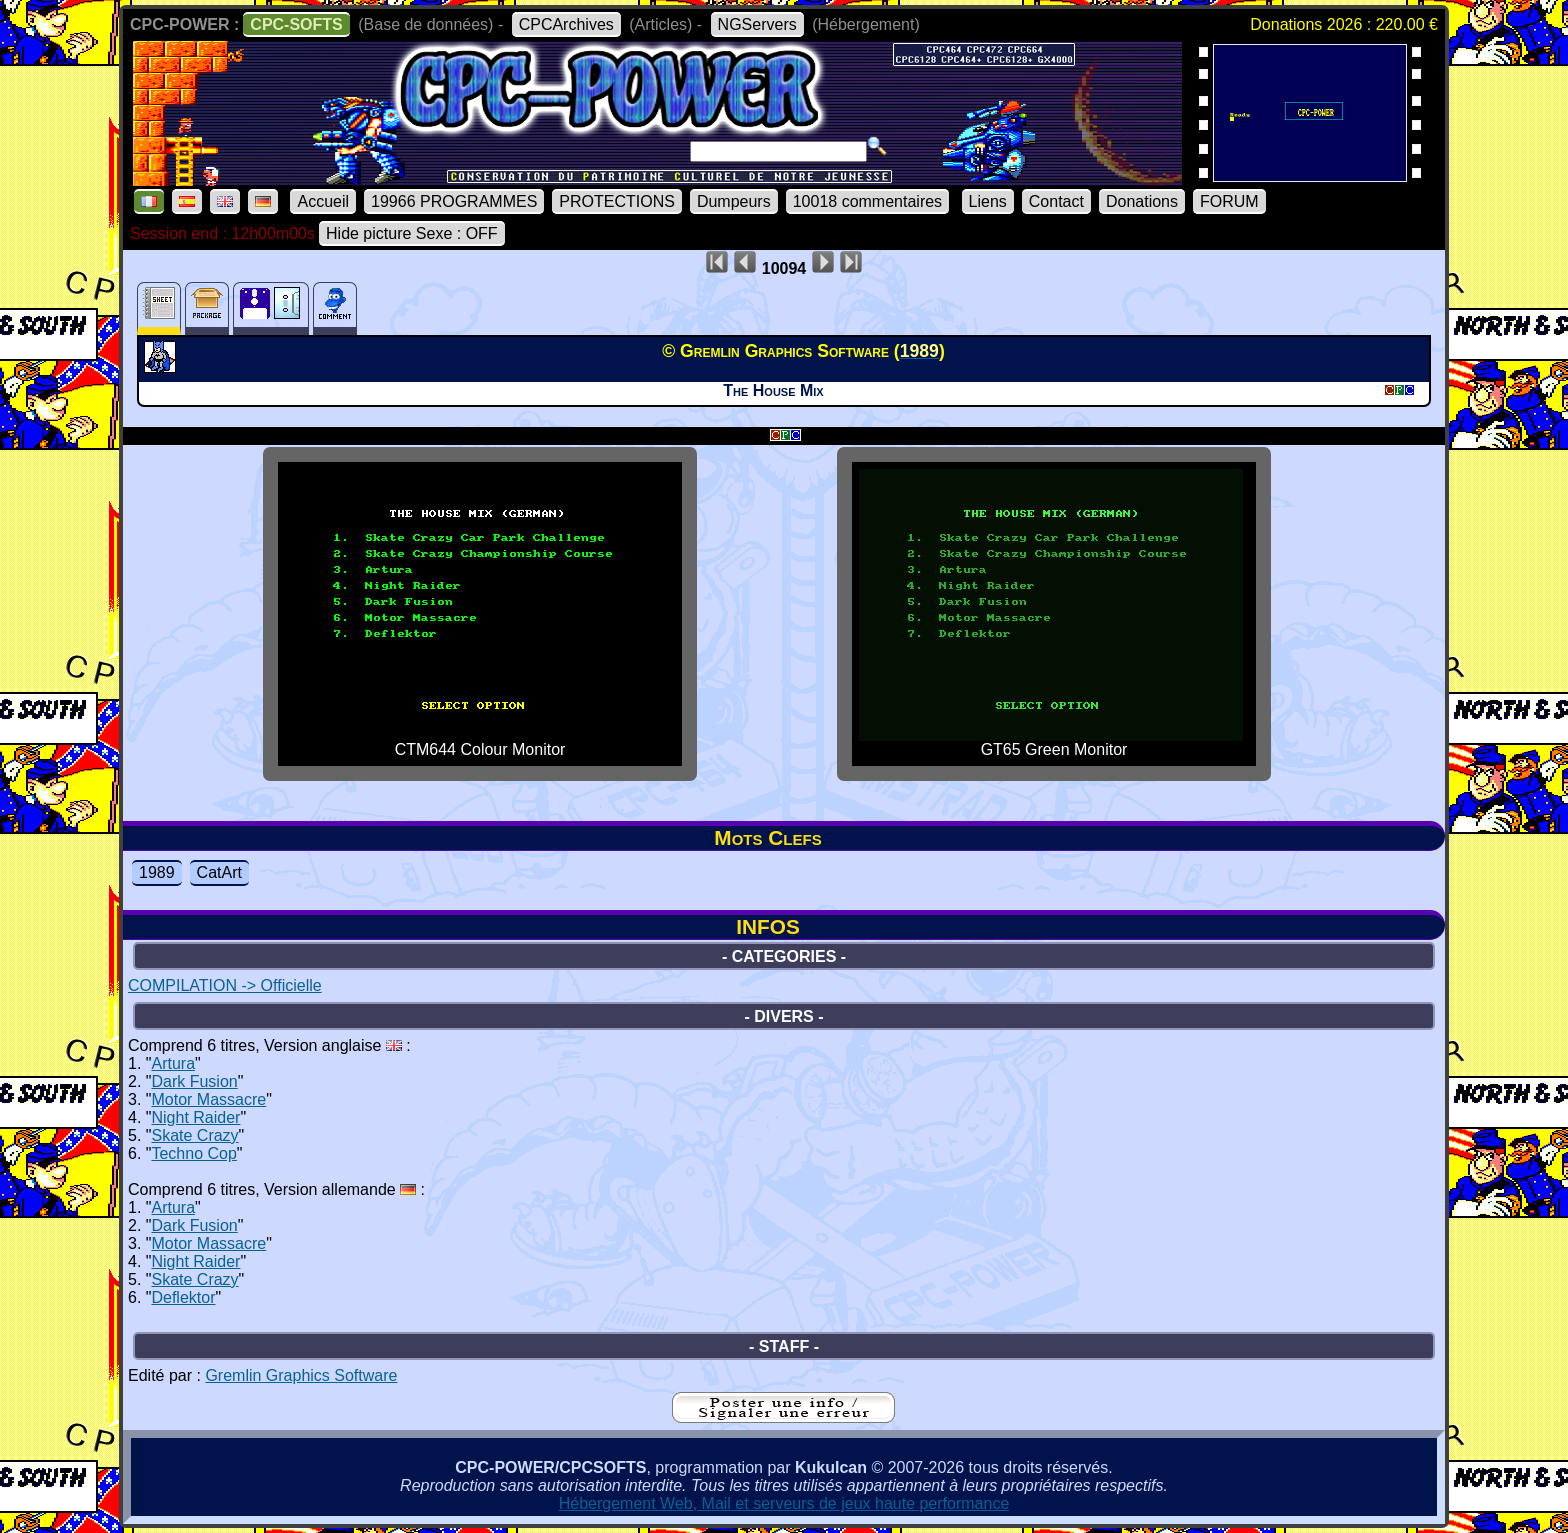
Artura (173, 1063)
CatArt (219, 872)
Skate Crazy (194, 1135)
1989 (157, 872)
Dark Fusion (194, 1081)
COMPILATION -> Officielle (225, 985)
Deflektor (183, 1297)
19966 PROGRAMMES (454, 201)
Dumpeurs (734, 201)
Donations (1142, 201)
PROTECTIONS (617, 201)
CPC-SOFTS (296, 24)
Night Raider (195, 1117)
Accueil (323, 201)
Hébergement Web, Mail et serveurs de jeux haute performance (784, 1503)
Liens (988, 201)
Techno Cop (193, 1153)
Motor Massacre (208, 1099)
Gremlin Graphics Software (301, 1375)
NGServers (757, 24)
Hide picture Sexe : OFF (412, 233)
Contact (1056, 201)
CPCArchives (566, 24)
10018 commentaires (867, 201)
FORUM (1229, 201)
